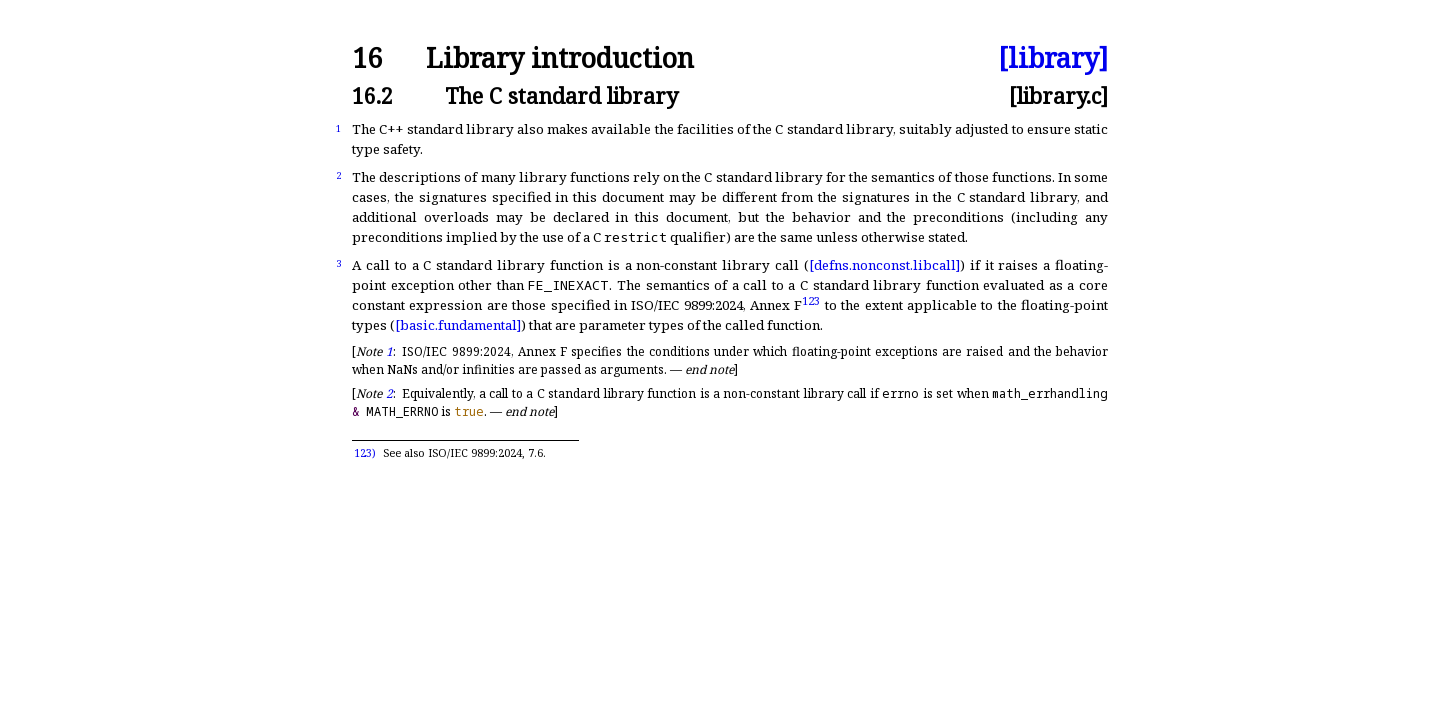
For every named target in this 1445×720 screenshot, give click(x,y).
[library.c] (1058, 95)
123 (811, 299)
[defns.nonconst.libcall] (884, 265)
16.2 (372, 95)
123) (365, 453)
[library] (1053, 58)
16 (367, 58)
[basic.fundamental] (458, 325)
